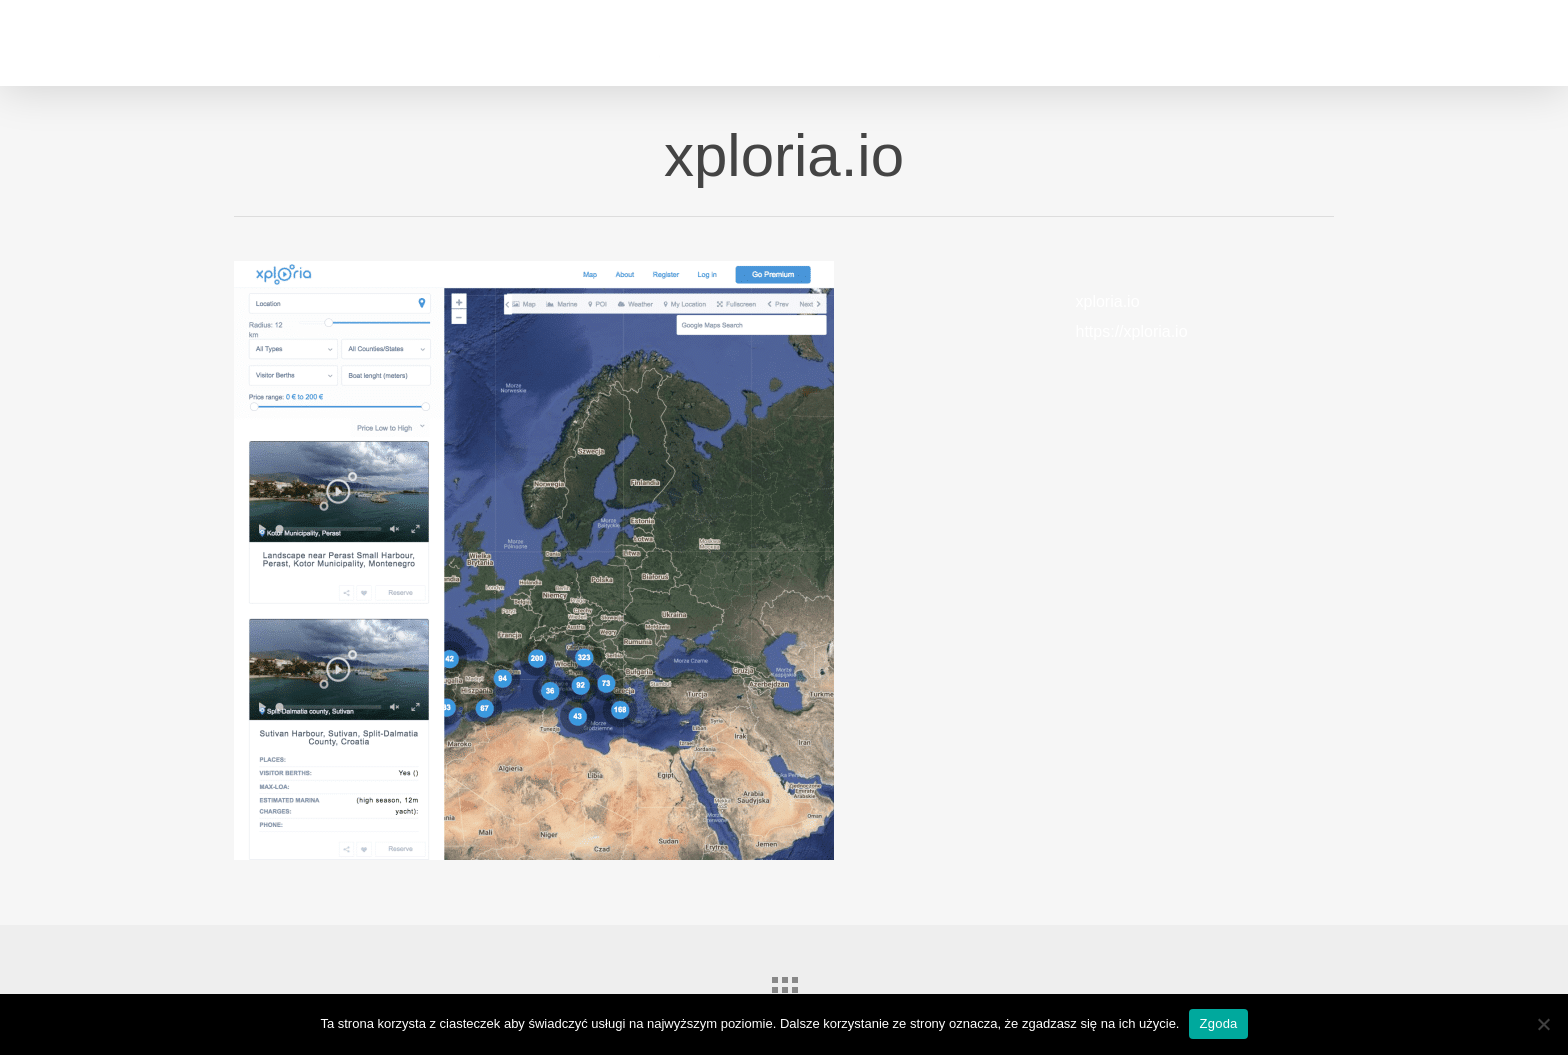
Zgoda (1218, 1023)
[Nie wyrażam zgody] (1543, 1024)
